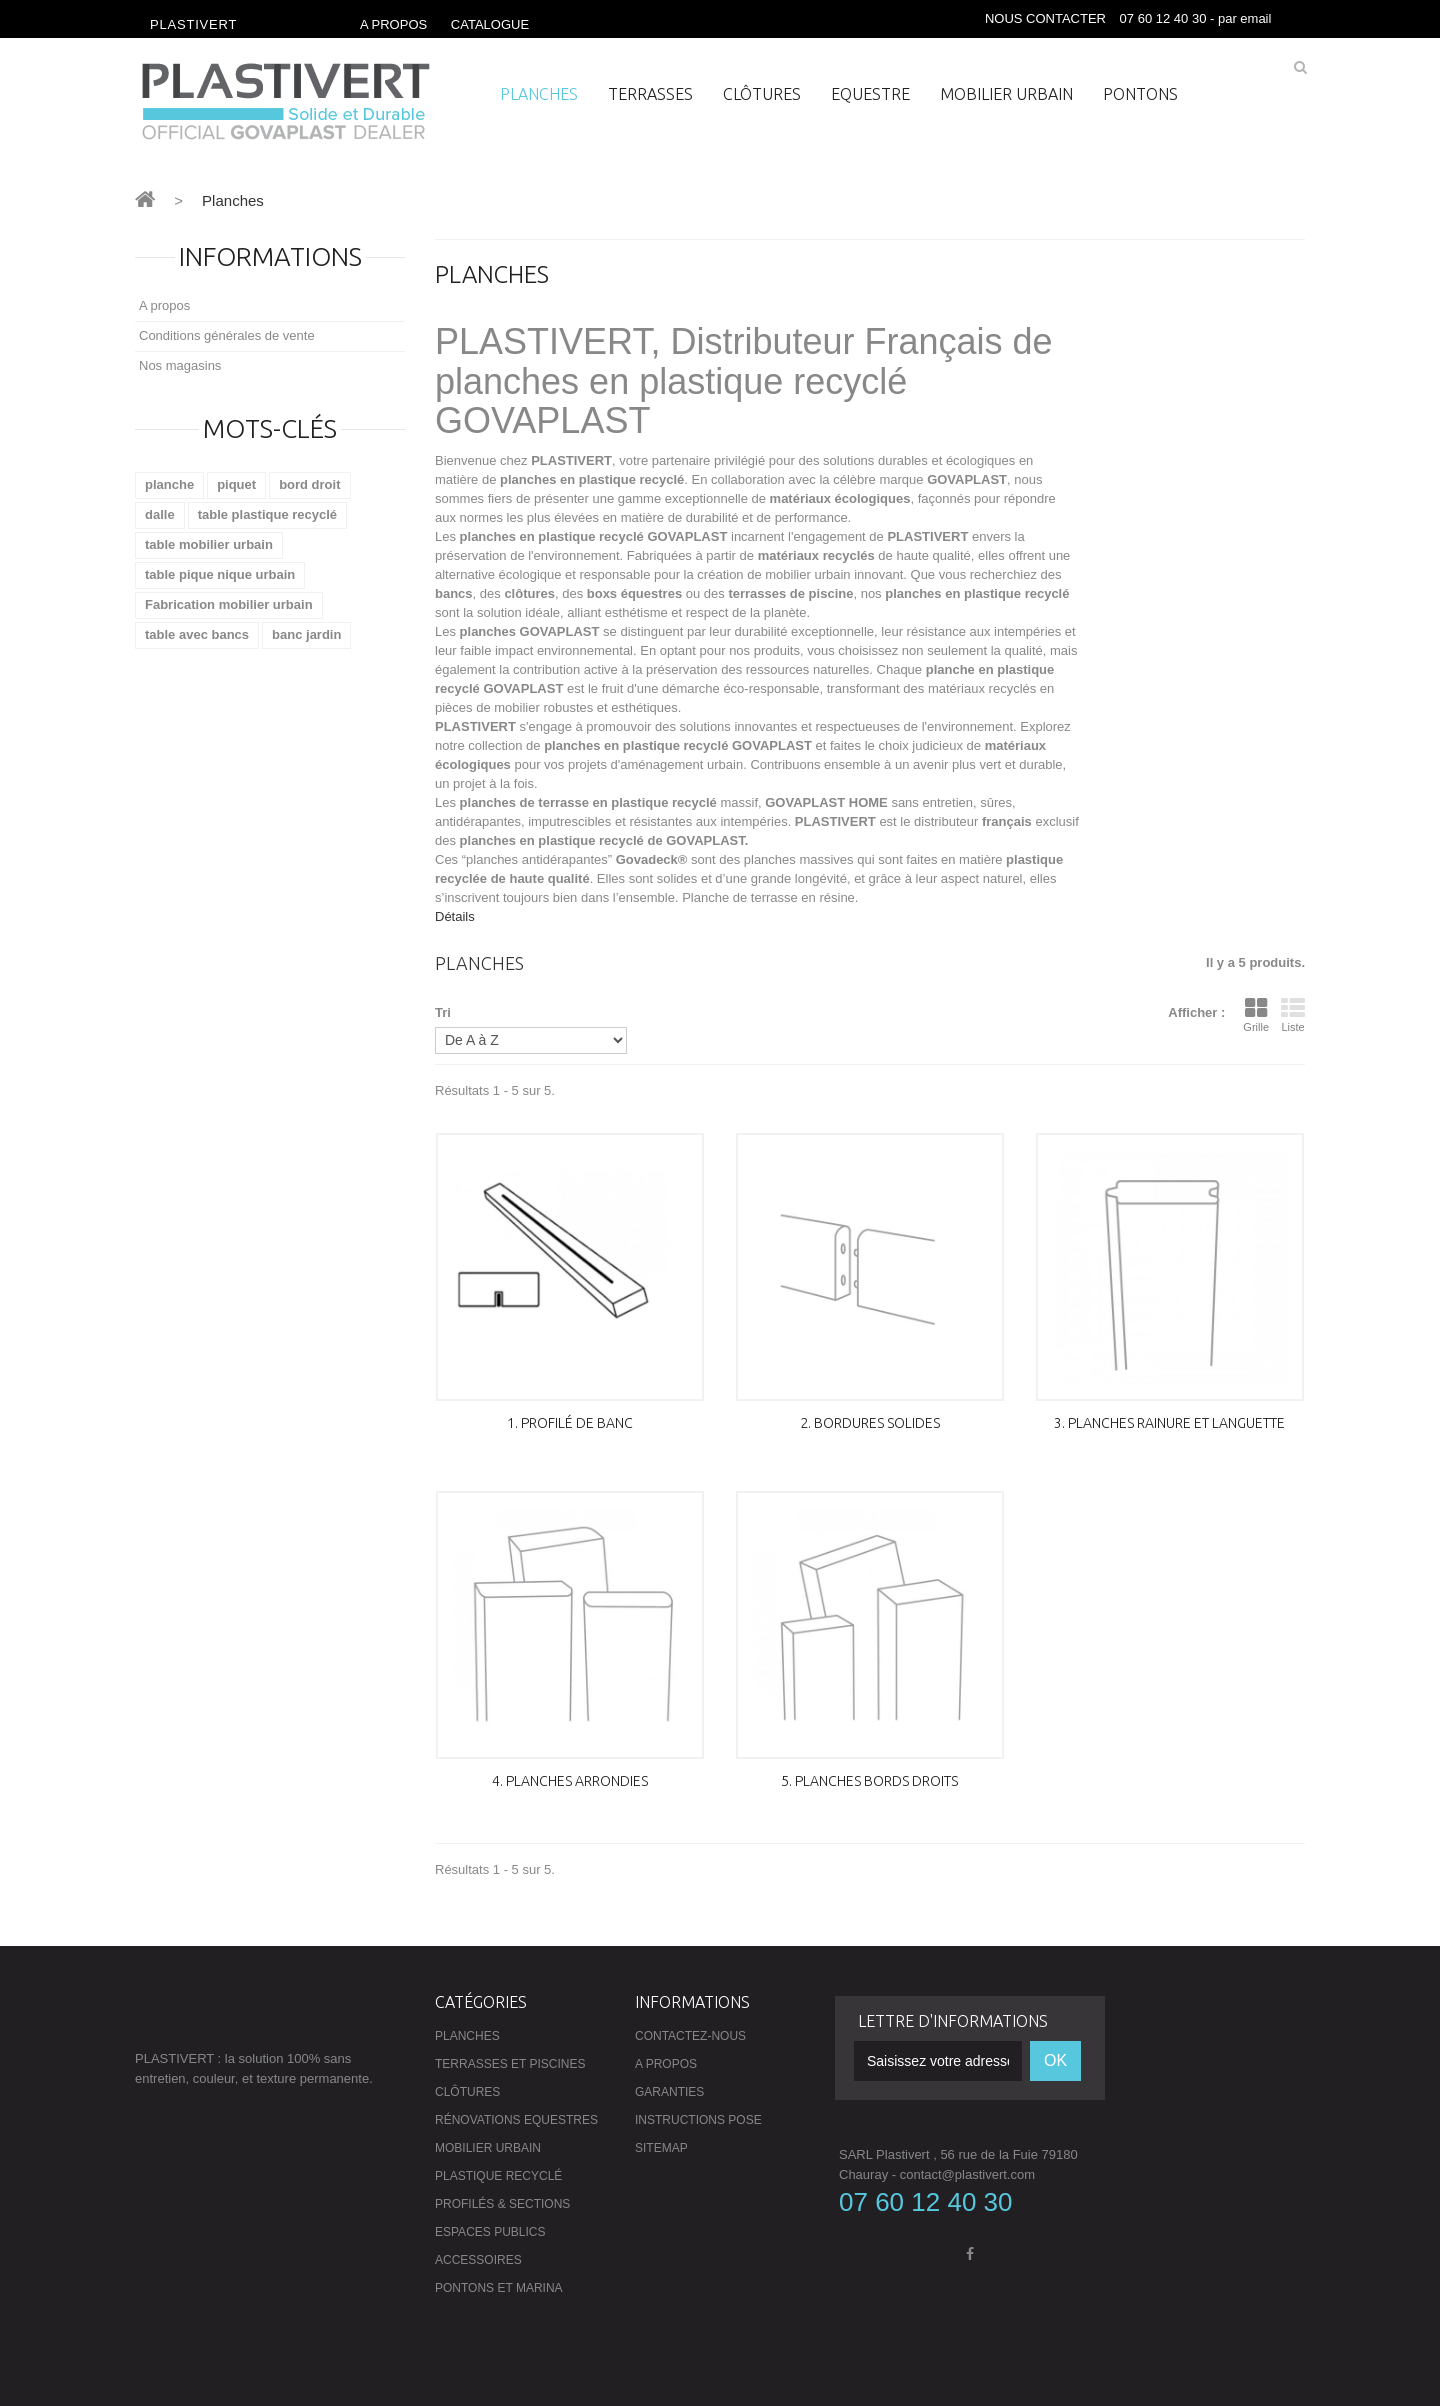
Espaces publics (490, 2232)
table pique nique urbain (220, 574)
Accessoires (478, 2260)
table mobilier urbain (209, 544)
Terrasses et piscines (510, 2064)
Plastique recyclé (498, 2176)
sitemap (661, 2148)
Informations (270, 256)
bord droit (309, 484)
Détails (455, 916)
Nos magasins (180, 365)
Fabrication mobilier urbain (229, 604)
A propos (393, 24)
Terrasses (650, 94)
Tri (443, 1012)
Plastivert (193, 24)
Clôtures (762, 94)
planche (169, 484)
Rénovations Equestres (516, 2120)
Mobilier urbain (1006, 94)
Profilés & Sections (502, 2204)
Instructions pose (698, 2120)
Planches (539, 94)
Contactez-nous (690, 2036)
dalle (160, 514)
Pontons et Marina (499, 2288)
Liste (1293, 1015)
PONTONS (1140, 94)
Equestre (870, 94)
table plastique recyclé (267, 514)
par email (1246, 18)
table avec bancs (197, 634)
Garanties (669, 2092)
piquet (236, 484)
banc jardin (306, 634)
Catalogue (490, 24)
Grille (1256, 1015)
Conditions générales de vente (227, 335)
